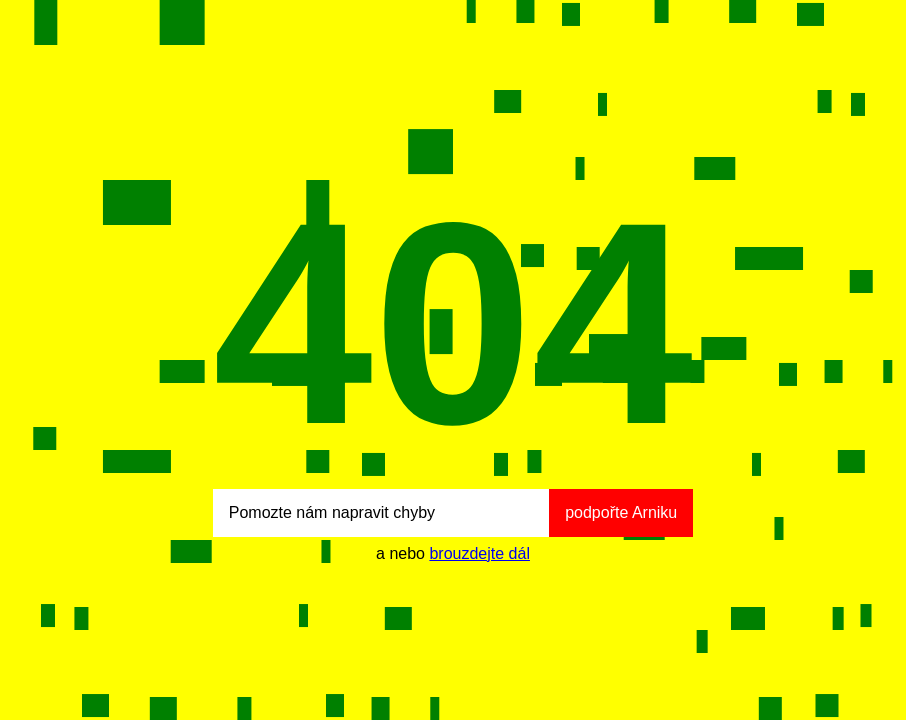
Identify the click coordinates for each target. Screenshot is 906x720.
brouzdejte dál (479, 553)
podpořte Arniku (621, 512)
